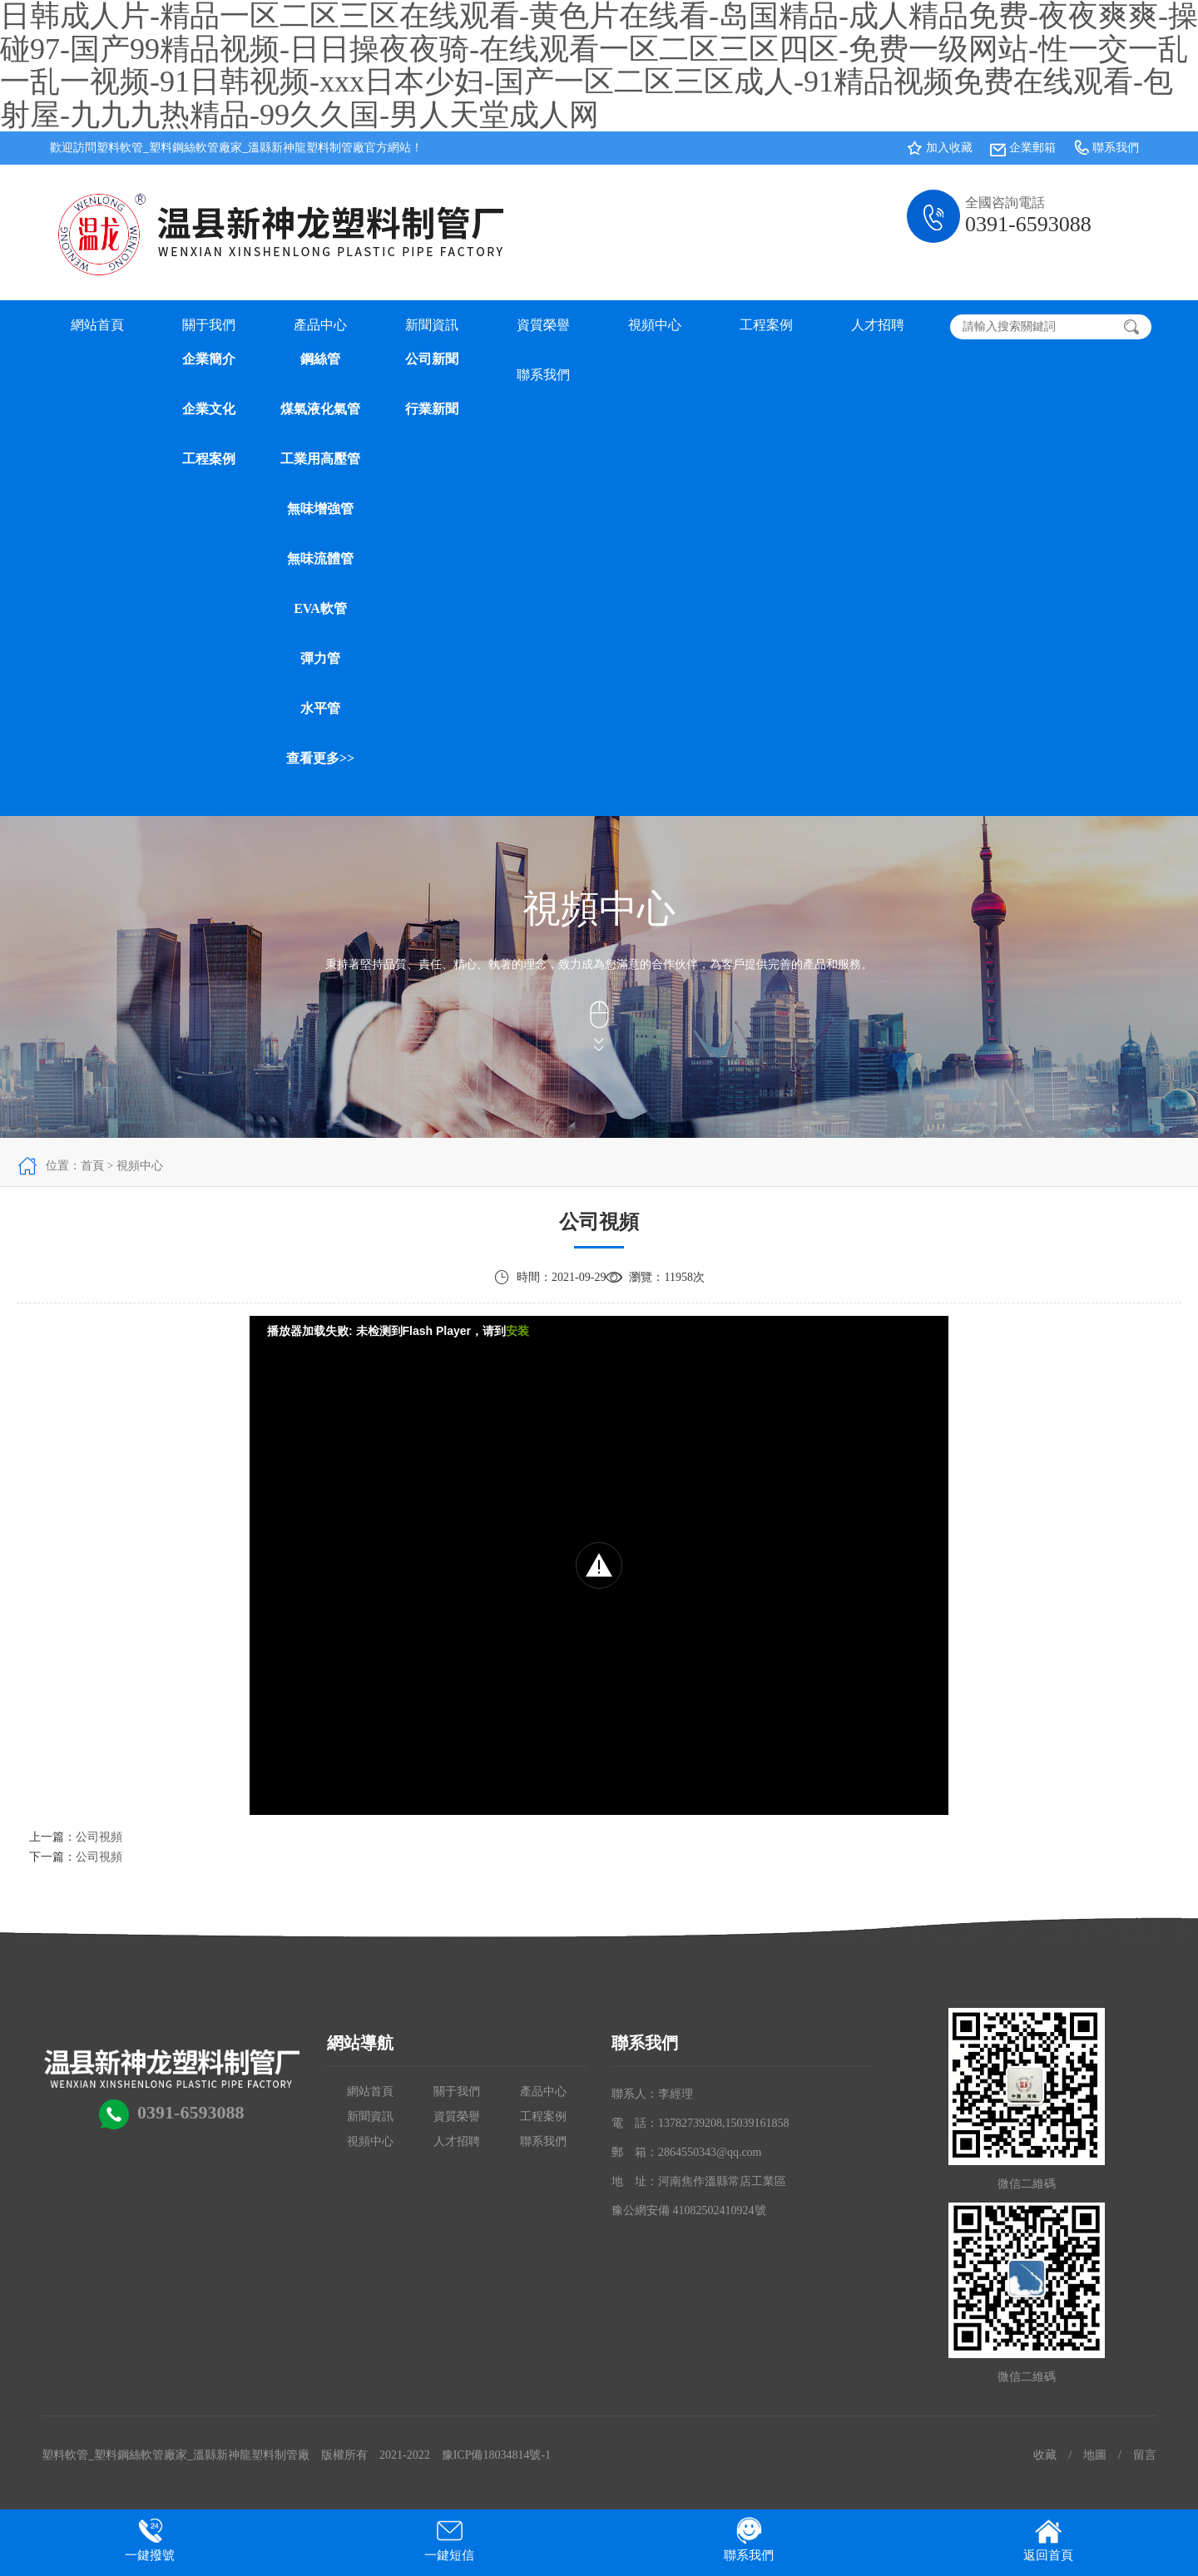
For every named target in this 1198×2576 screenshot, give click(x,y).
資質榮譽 (543, 325)
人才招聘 (877, 325)
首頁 (92, 1165)
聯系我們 (1115, 147)
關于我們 (208, 325)
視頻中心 (654, 325)
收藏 (1045, 2455)
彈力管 (320, 658)
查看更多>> (320, 758)
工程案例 (208, 459)
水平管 (320, 708)
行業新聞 (431, 409)
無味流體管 (320, 558)
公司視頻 (99, 1837)
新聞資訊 (431, 325)
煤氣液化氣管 (320, 409)
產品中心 (320, 325)
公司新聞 (431, 359)
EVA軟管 (320, 608)
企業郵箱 (1032, 147)
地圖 (1094, 2455)
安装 (517, 1330)
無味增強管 (320, 509)
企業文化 (208, 409)
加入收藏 (949, 147)
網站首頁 (97, 325)
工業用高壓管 (320, 459)
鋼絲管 (320, 359)
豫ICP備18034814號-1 (496, 2455)
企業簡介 (208, 359)
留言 (1144, 2455)
